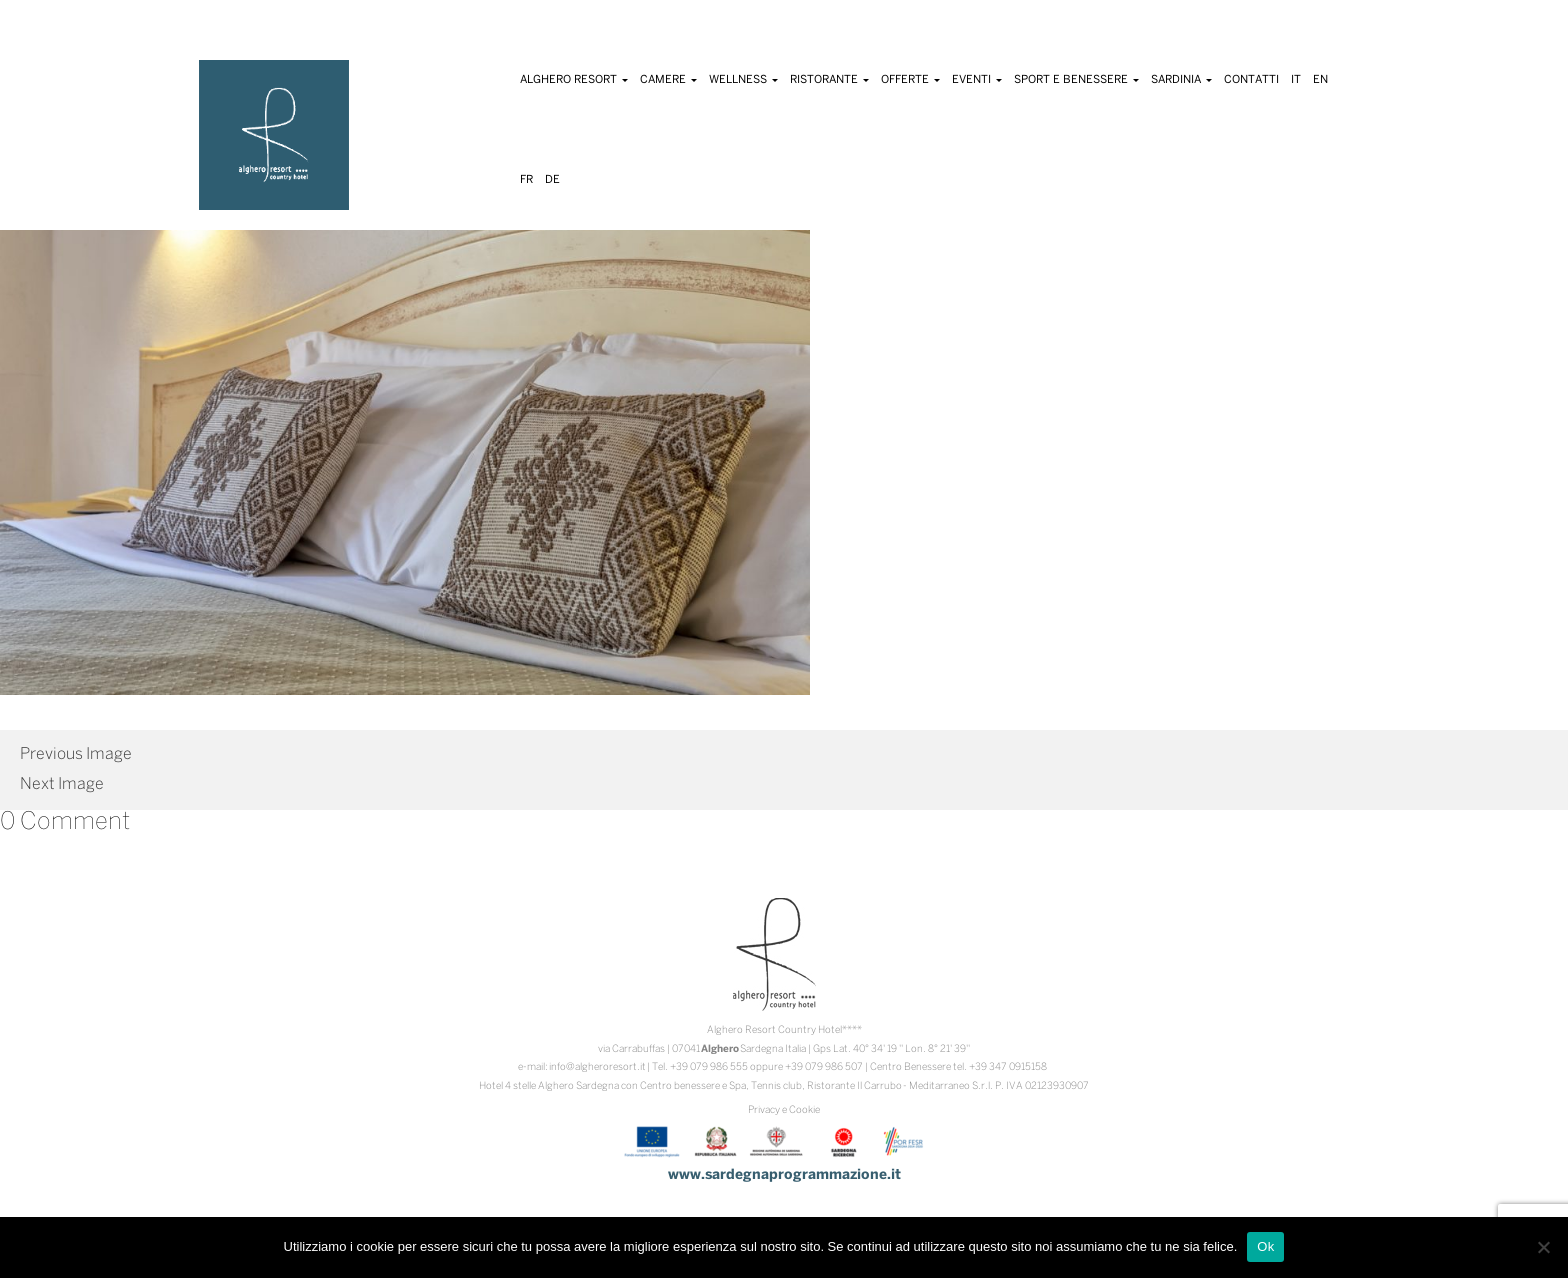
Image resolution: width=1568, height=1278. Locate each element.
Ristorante (829, 80)
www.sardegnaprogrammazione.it (784, 1175)
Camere (668, 80)
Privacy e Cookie (784, 1110)
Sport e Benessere (1076, 80)
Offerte (910, 80)
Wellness (743, 80)
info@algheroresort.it (597, 1067)
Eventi (977, 80)
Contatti (1251, 80)
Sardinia (1181, 80)
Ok (1265, 1246)
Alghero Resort (574, 80)
